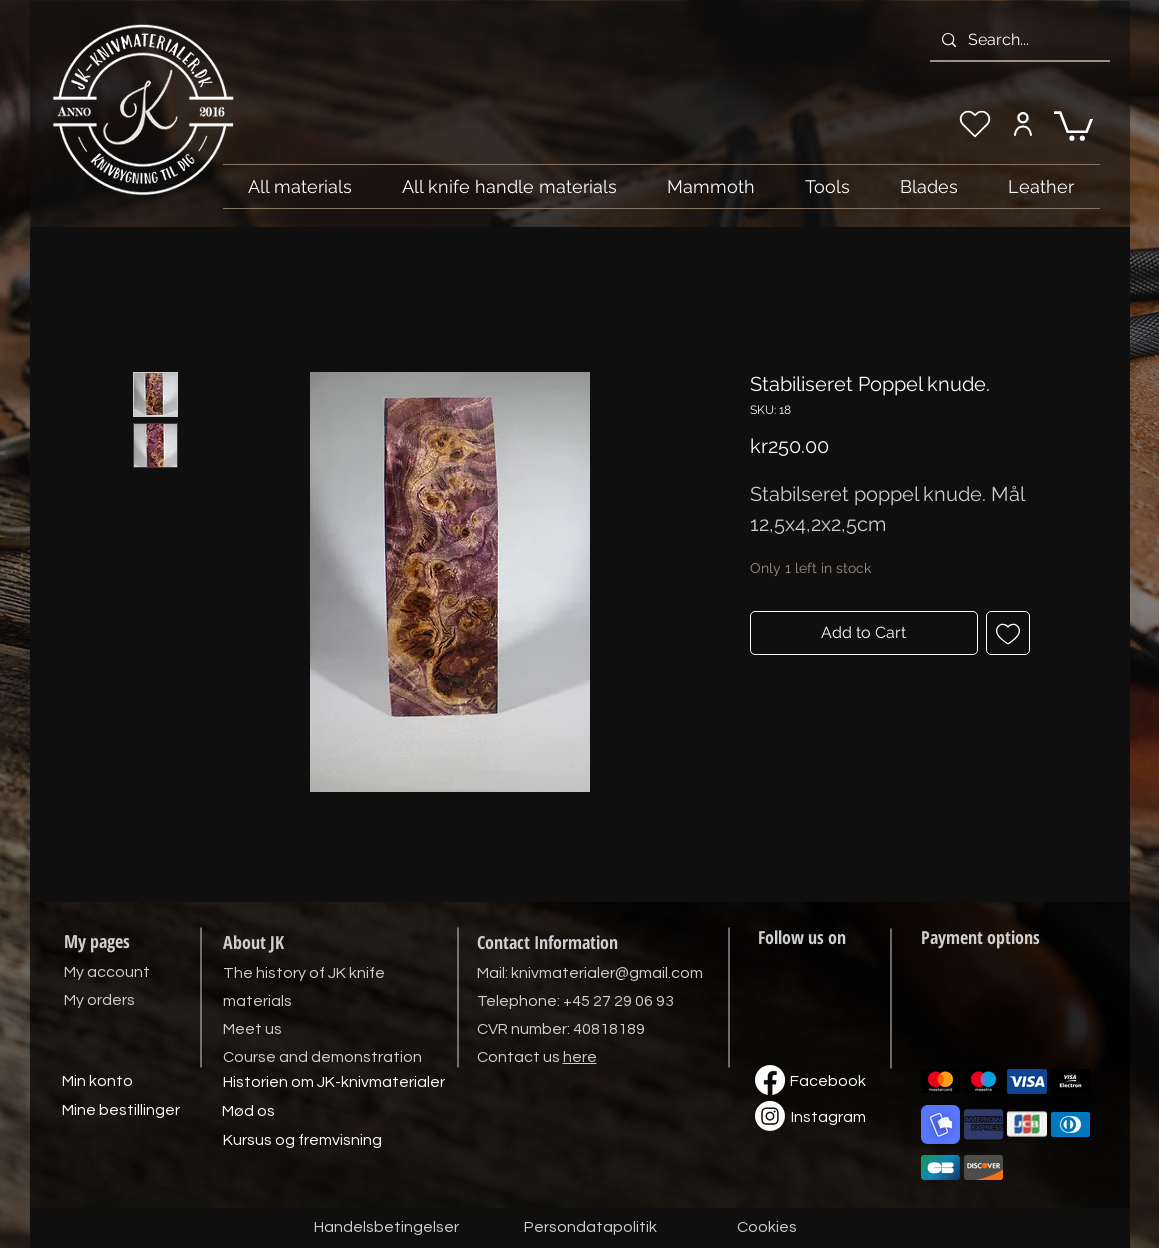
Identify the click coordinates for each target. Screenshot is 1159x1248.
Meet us (252, 1029)
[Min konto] (98, 1082)
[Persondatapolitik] (591, 1228)
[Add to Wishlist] (1008, 633)
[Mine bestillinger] (121, 1111)
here (580, 1057)
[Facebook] (828, 1082)
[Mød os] (249, 1112)
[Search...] (1018, 40)
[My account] (1023, 124)
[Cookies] (767, 1228)
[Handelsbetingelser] (386, 1228)
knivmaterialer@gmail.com (607, 973)
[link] (1073, 124)
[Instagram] (829, 1118)
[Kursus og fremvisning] (302, 1141)
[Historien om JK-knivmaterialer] (334, 1083)
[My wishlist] (975, 124)
